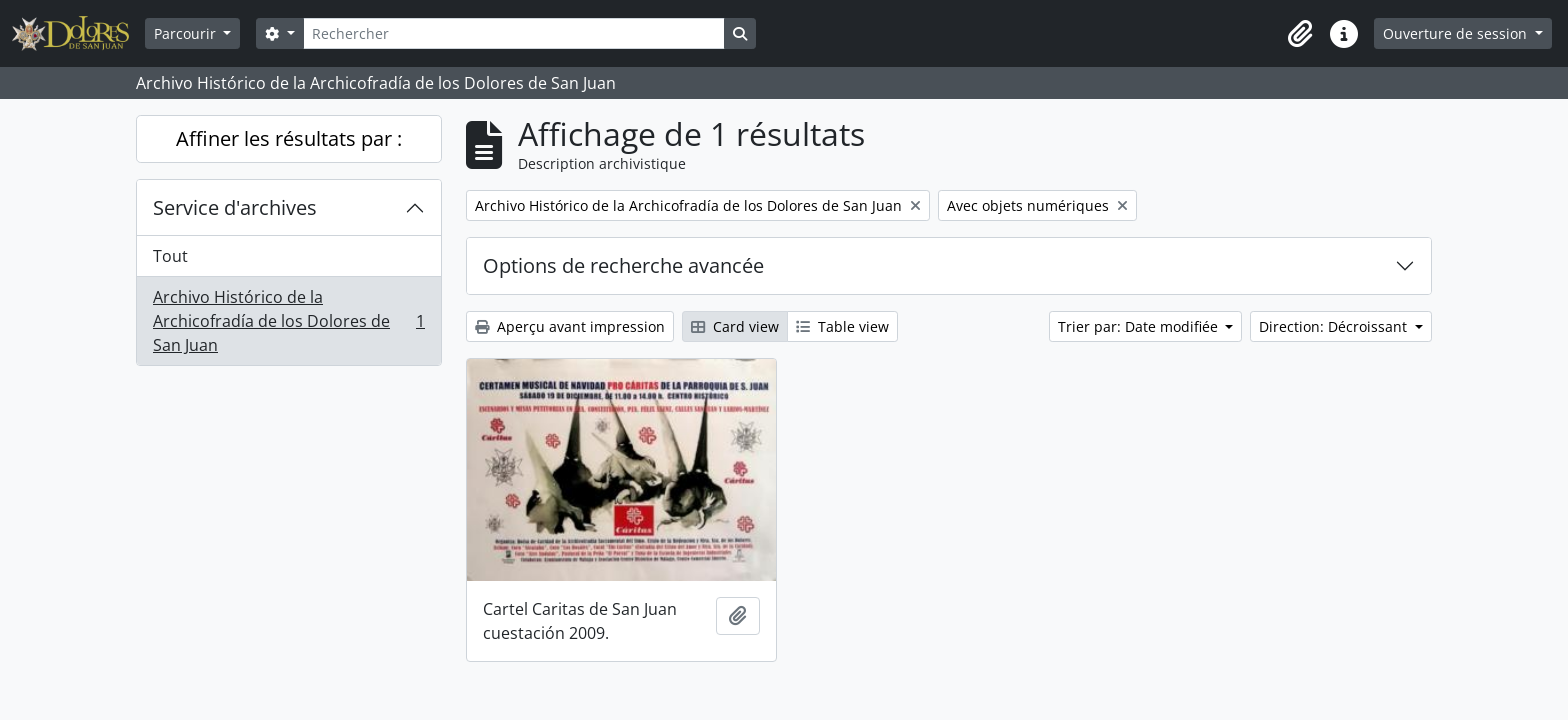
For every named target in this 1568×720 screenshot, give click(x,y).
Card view (735, 326)
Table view (842, 326)
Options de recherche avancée (623, 265)
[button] (1300, 34)
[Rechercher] (514, 33)
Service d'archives (235, 207)
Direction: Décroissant (1335, 326)
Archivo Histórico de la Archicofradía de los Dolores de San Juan (288, 321)
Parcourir (187, 33)
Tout (170, 256)
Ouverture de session (1457, 33)
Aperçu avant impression (570, 326)
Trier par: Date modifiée (1140, 326)
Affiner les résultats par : (289, 138)
